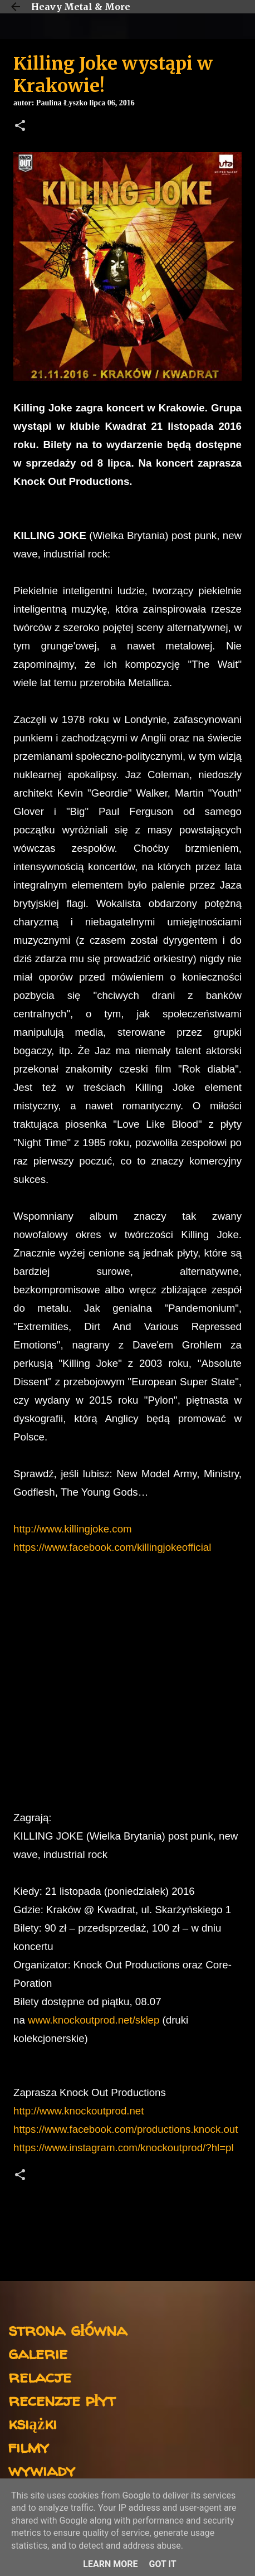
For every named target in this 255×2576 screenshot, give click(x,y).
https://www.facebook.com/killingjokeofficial (112, 1547)
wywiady (41, 2469)
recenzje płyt (61, 2399)
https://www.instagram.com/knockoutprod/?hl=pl (123, 2147)
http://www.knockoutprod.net (78, 2111)
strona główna (67, 2329)
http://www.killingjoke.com (72, 1529)
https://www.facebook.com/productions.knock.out (125, 2129)
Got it (162, 2564)
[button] (20, 126)
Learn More (110, 2564)
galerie (37, 2352)
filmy (28, 2446)
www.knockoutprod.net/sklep (93, 2020)
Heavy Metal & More (80, 6)
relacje (39, 2376)
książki (32, 2423)
